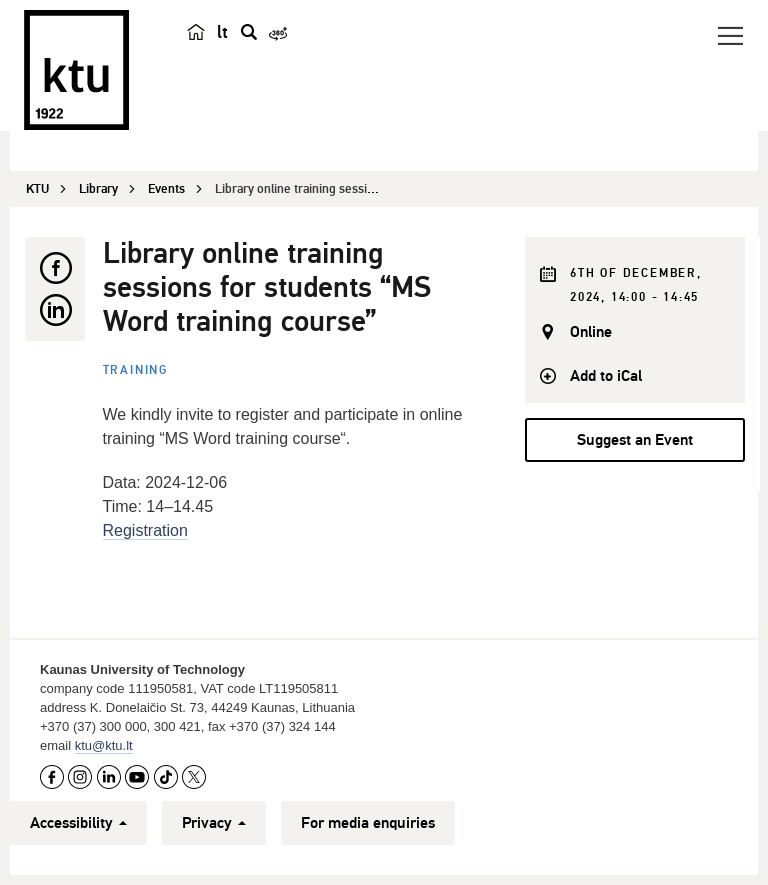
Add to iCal (606, 376)
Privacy (214, 823)
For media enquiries (368, 823)
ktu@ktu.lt (104, 745)
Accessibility (78, 823)
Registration (145, 530)
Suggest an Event (635, 440)
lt (222, 32)
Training (135, 370)
